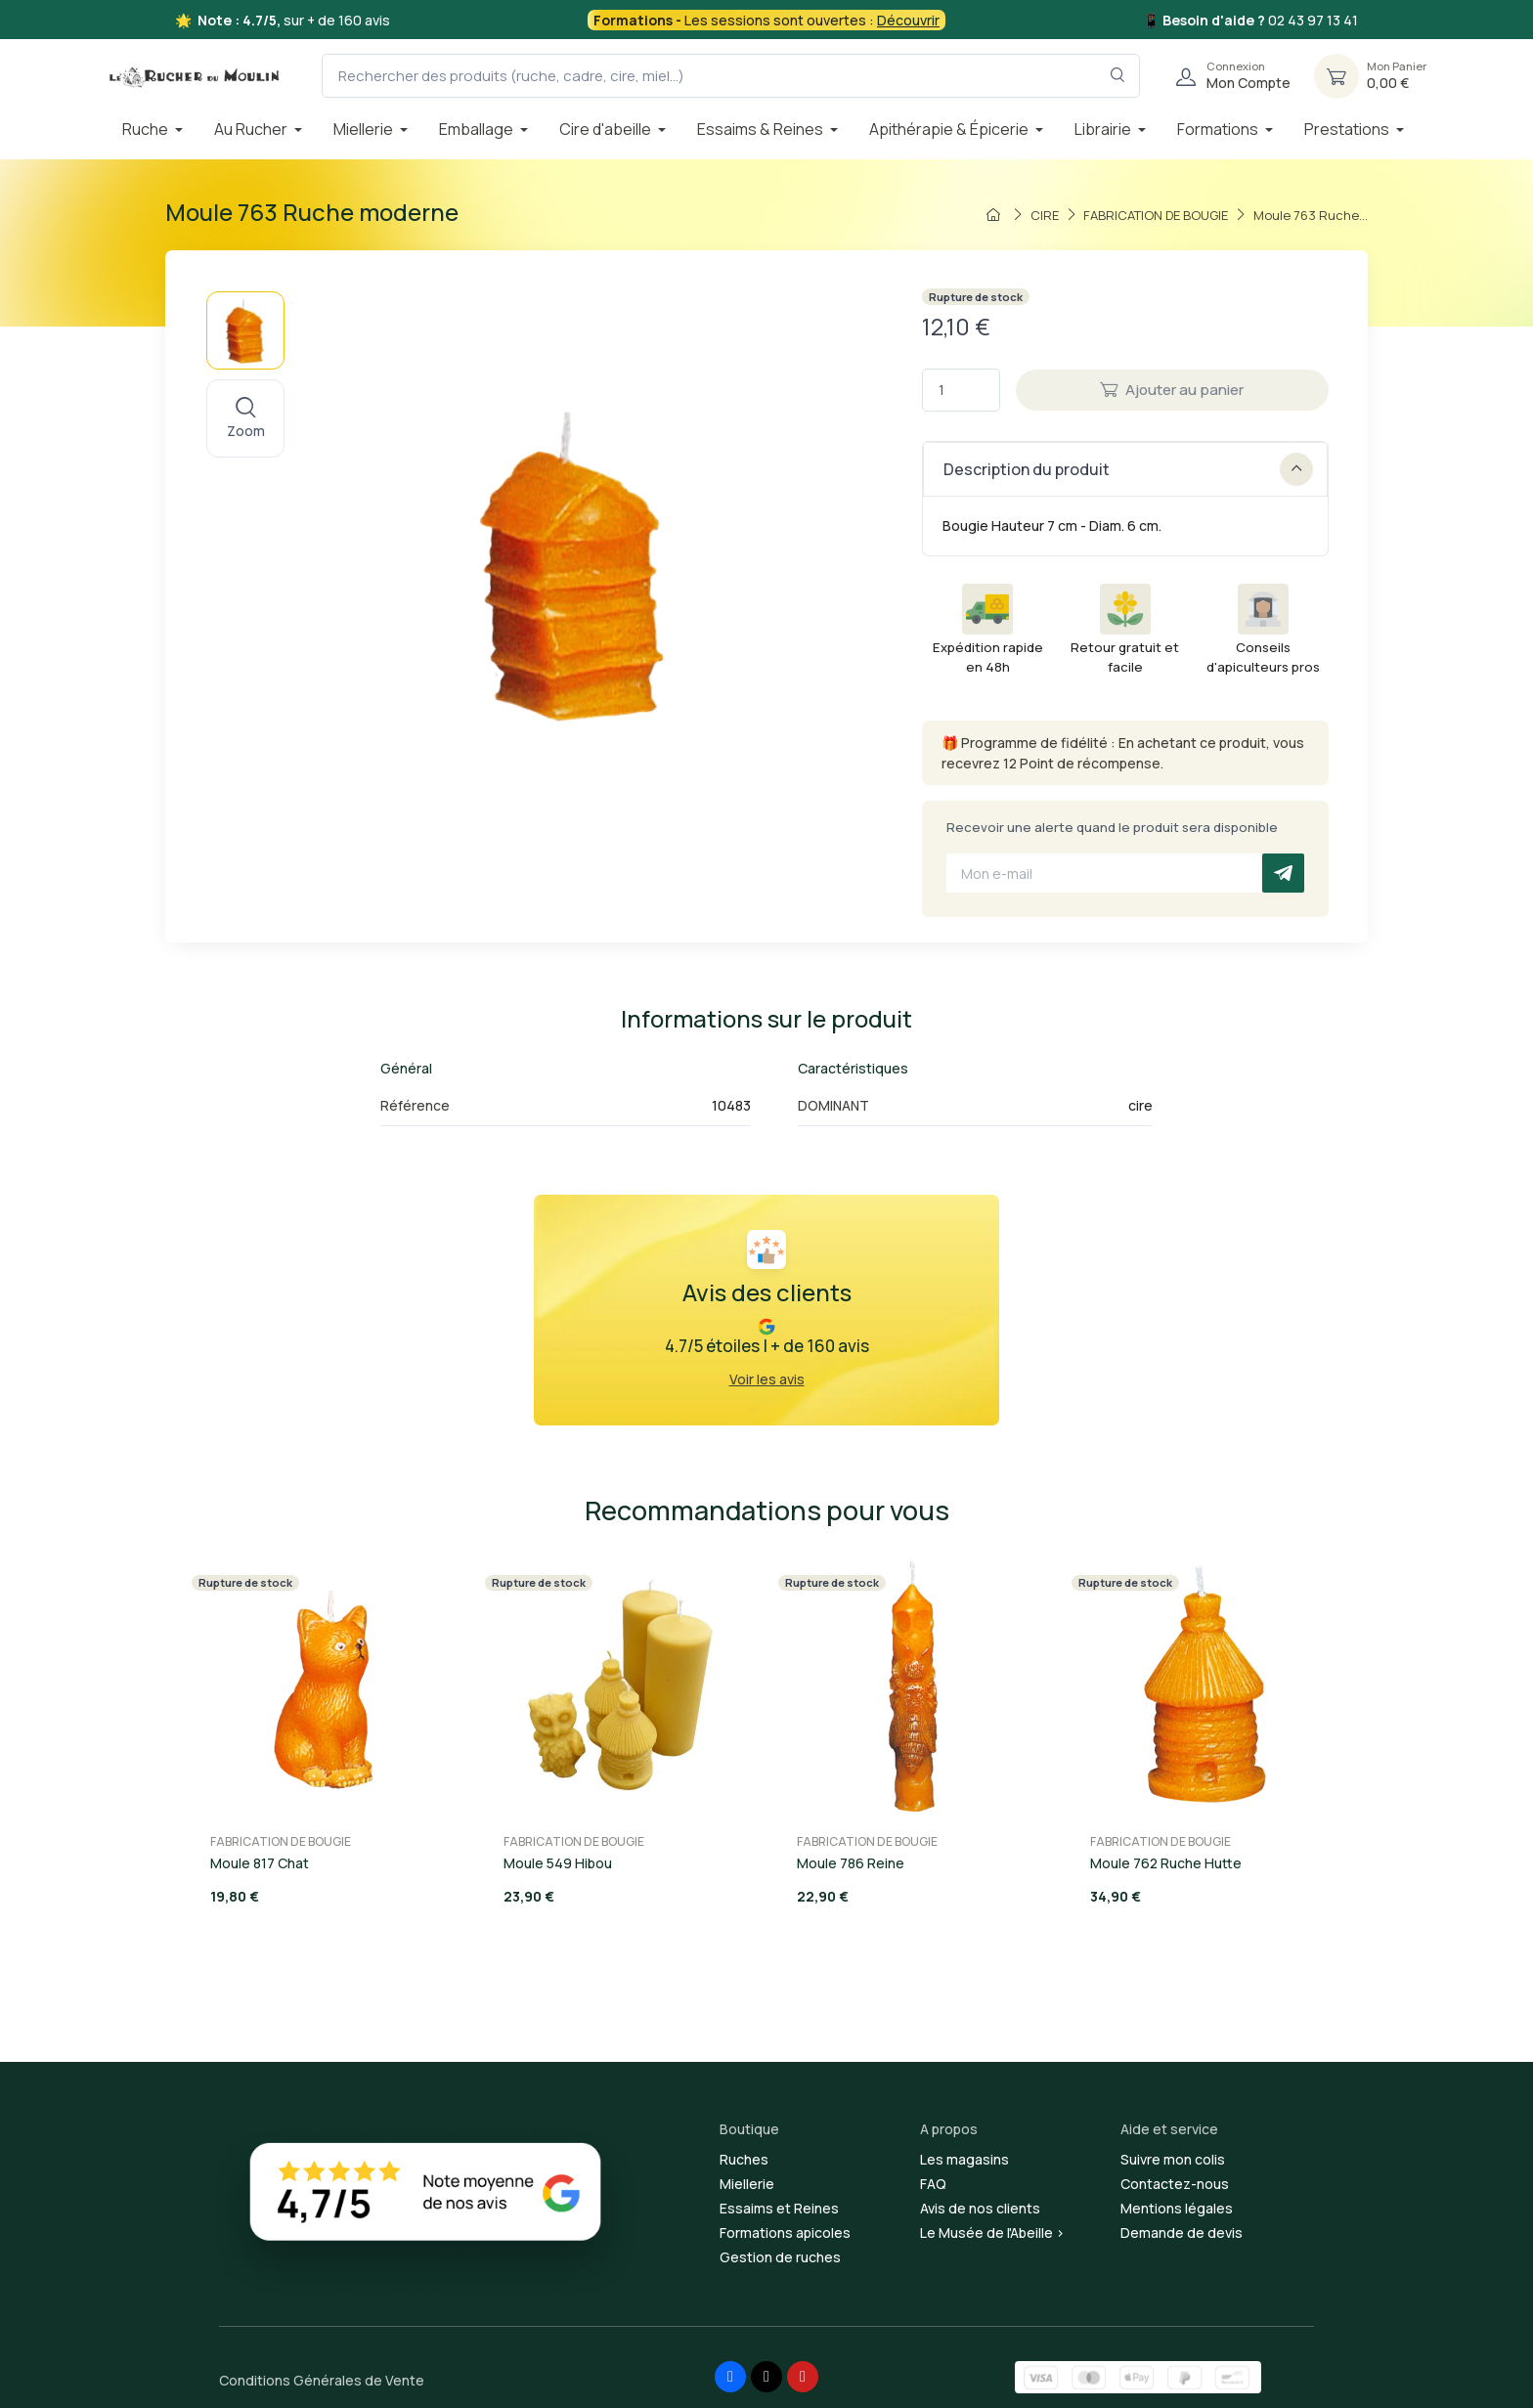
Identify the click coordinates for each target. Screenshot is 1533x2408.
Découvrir (908, 20)
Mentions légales (1176, 2208)
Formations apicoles (785, 2232)
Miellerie (747, 2183)
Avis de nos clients (980, 2208)
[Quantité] (961, 391)
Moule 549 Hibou (558, 1863)
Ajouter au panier (1172, 389)
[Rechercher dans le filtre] (1118, 76)
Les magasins (964, 2159)
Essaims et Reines (779, 2208)
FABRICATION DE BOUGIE (280, 1841)
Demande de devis (1181, 2232)
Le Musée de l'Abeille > (992, 2232)
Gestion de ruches (780, 2257)
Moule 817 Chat (259, 1863)
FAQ (933, 2183)
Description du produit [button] (1128, 469)
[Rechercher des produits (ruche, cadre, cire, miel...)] (731, 76)
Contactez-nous (1174, 2183)
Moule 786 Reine (850, 1863)
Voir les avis (767, 1379)
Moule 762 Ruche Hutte (1166, 1863)
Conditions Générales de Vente (321, 2380)
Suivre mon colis (1172, 2159)
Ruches (744, 2159)
